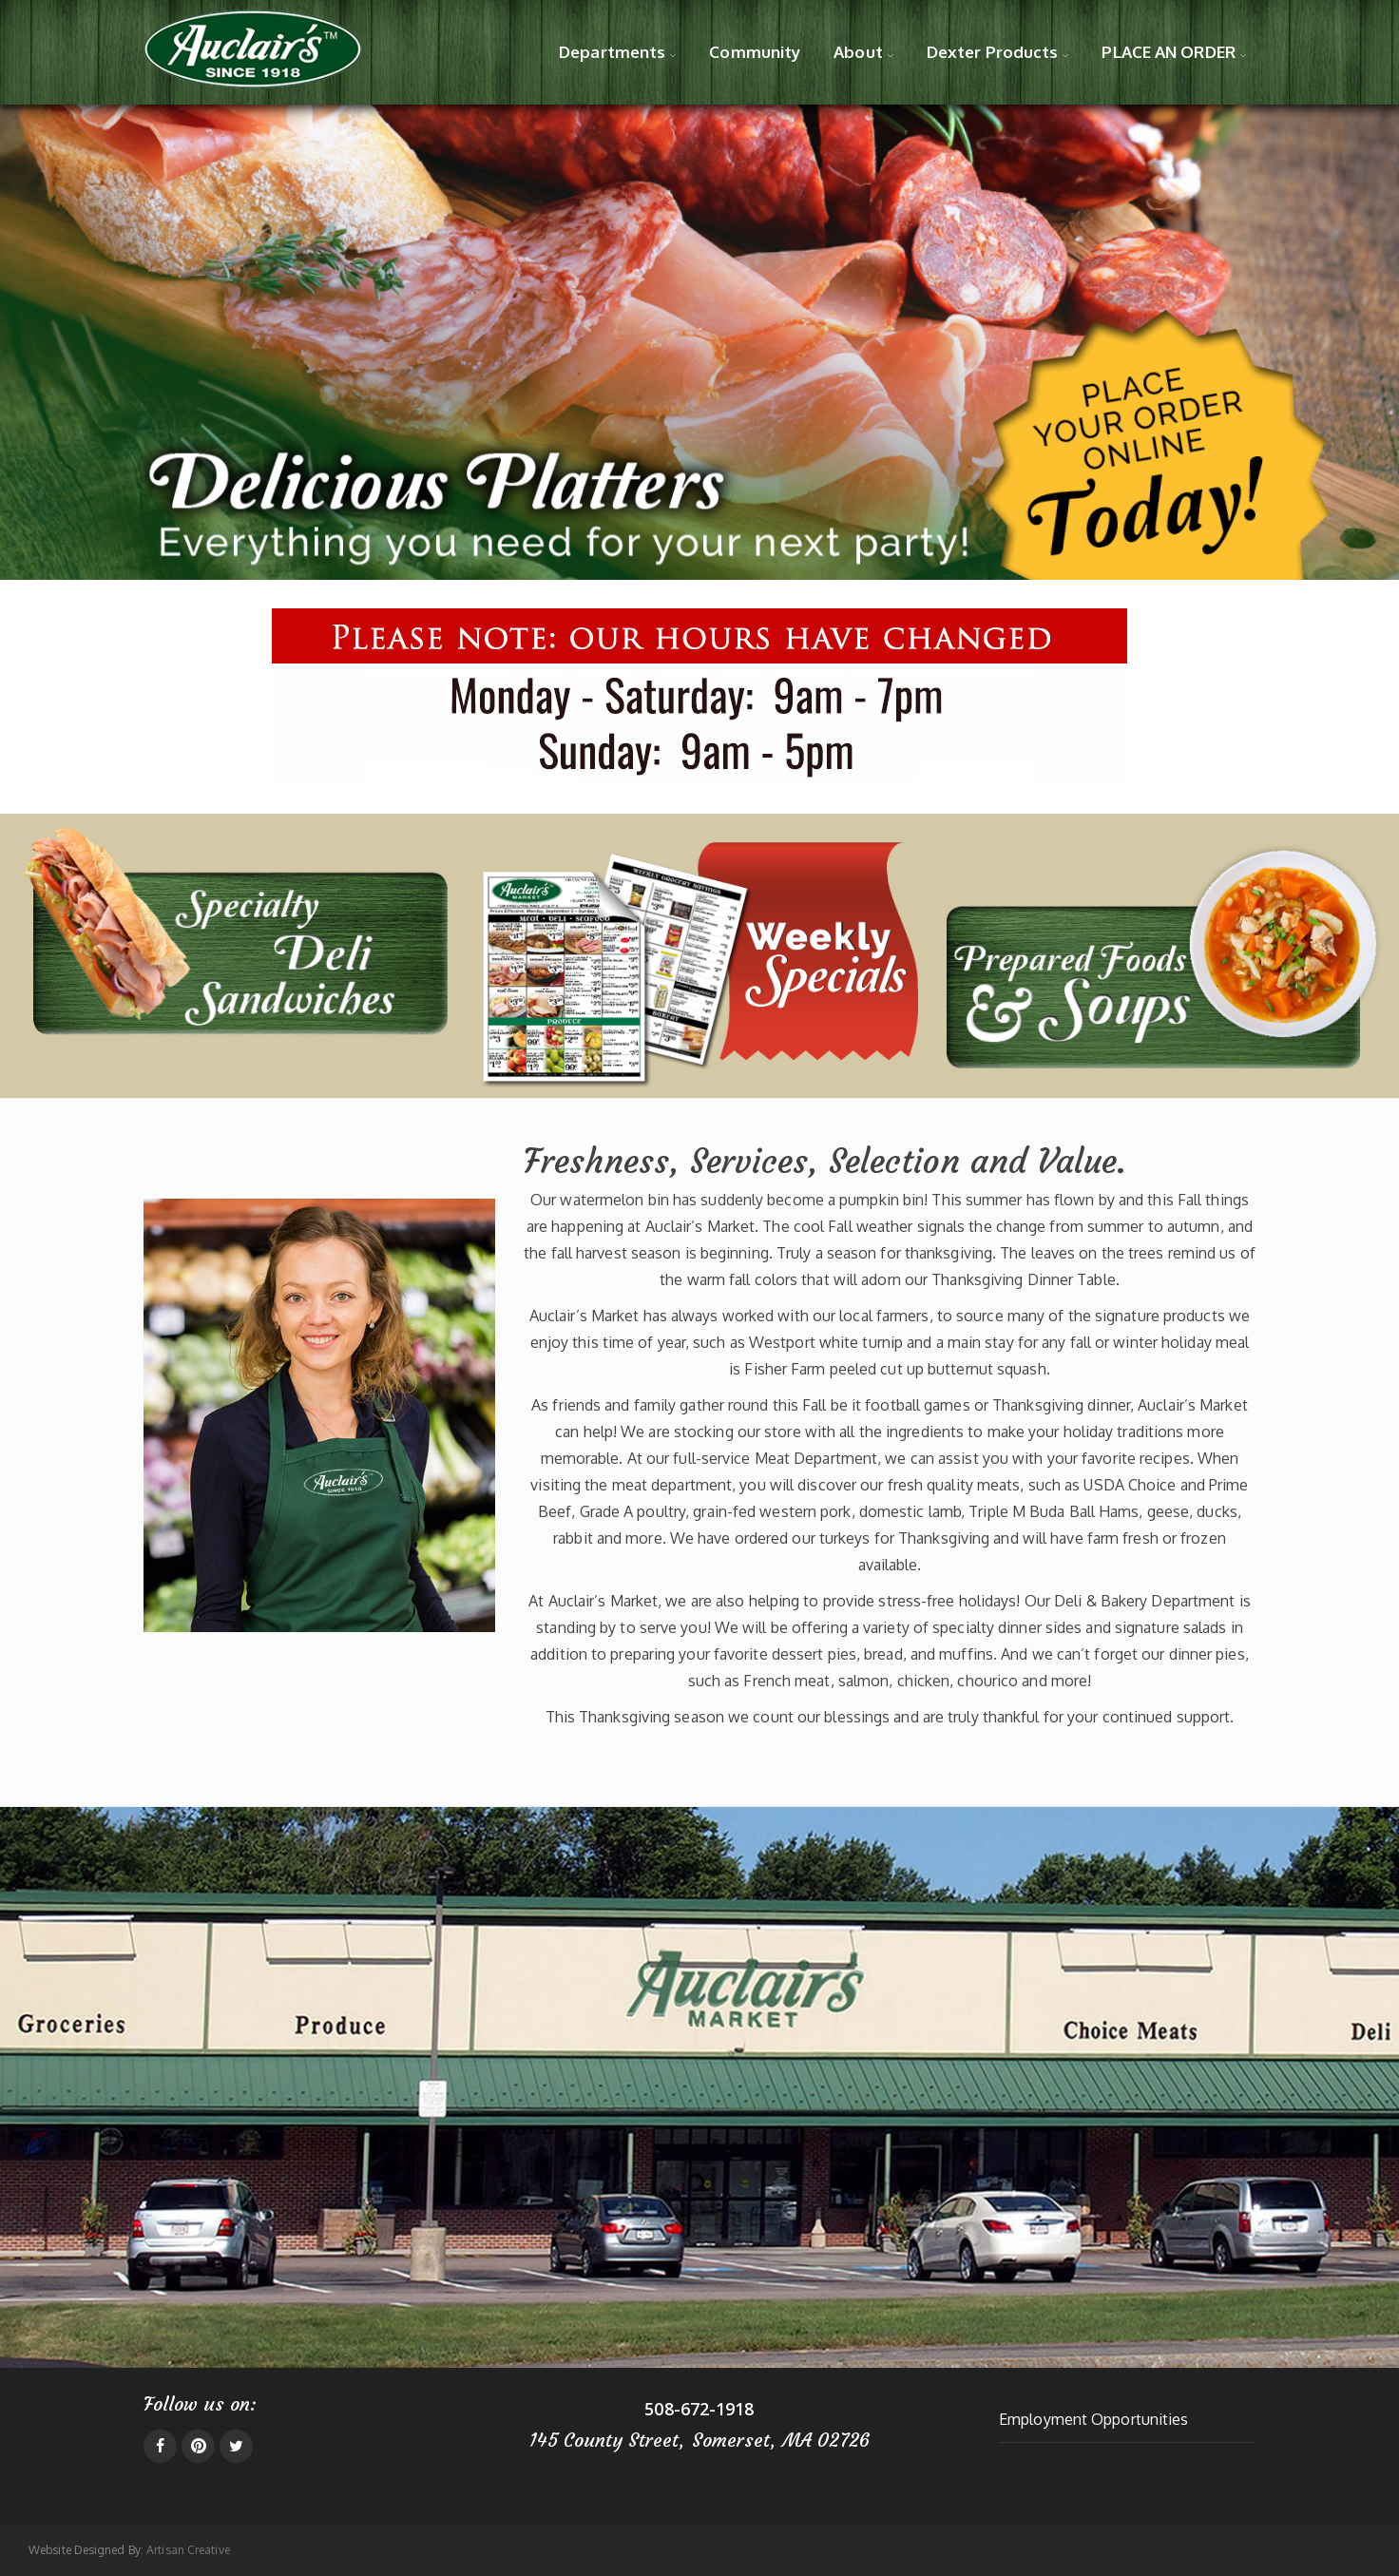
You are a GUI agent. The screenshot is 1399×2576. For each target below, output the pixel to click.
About (858, 52)
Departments (612, 52)
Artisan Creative (188, 2550)
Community (754, 52)
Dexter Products (993, 52)
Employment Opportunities (1093, 2419)
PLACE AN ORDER (1168, 52)
